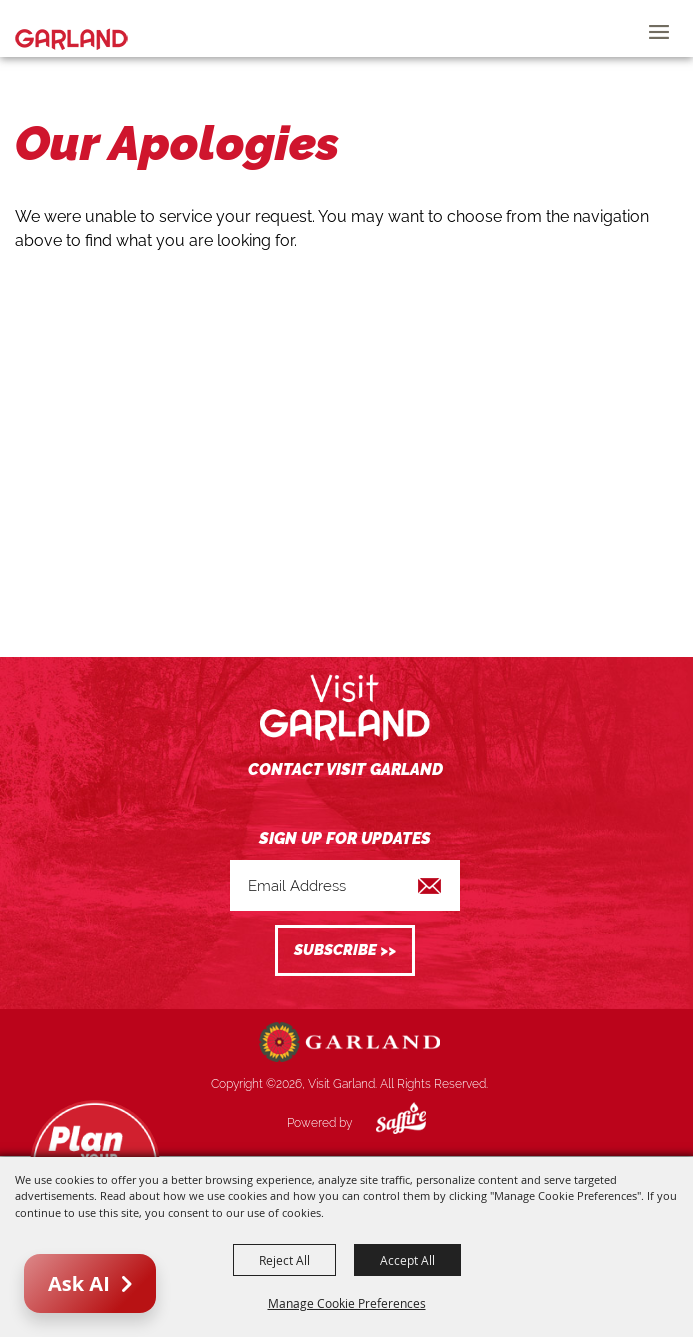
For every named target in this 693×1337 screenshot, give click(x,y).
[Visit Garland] (71, 28)
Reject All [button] (284, 1260)
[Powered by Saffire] (386, 1123)
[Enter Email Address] (345, 885)
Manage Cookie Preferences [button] (347, 1303)
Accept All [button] (407, 1260)
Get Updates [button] (345, 950)
